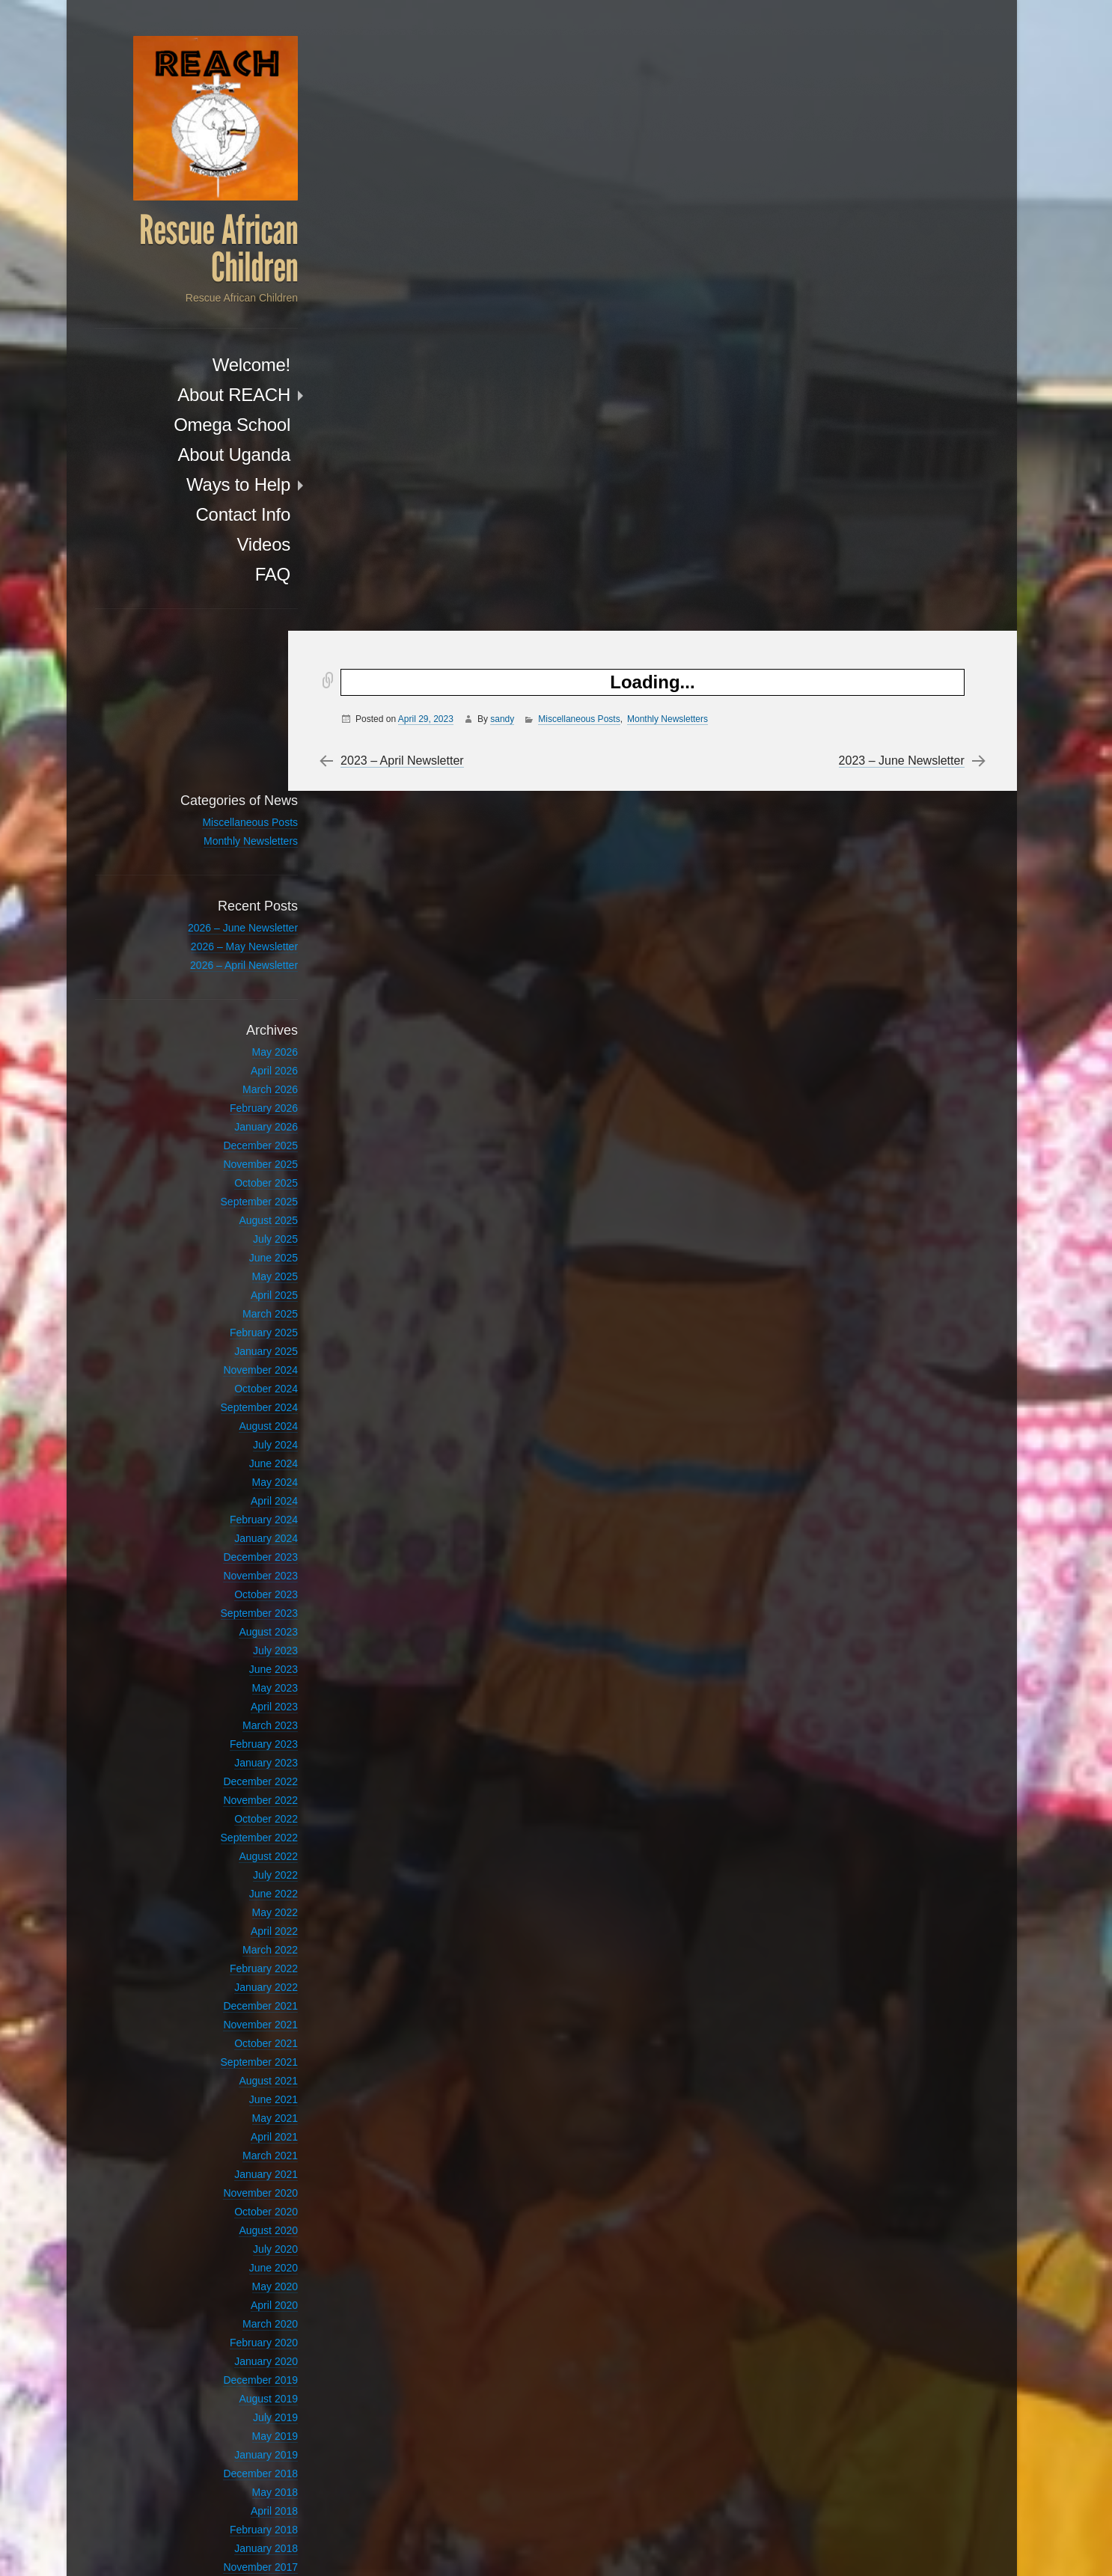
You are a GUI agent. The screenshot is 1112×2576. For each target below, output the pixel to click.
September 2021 (225, 1903)
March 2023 (236, 1566)
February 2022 (230, 1809)
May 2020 (241, 2127)
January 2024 (232, 1379)
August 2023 (234, 1472)
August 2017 (234, 2426)
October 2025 (232, 1024)
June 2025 (240, 1098)
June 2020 (240, 2108)
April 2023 (240, 1547)
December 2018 (226, 2314)
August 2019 (234, 2239)
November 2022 (226, 1641)
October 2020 (232, 2052)
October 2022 (232, 1659)
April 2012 (240, 2482)
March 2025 (236, 1154)
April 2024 (240, 1341)
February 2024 (230, 1360)
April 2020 (240, 2146)
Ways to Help (205, 486)
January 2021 (232, 2015)
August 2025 (234, 1061)
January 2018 (232, 2389)
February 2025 (230, 1173)
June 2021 (240, 1940)
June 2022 (240, 1734)
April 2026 (240, 911)
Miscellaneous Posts (585, 87)
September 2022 (225, 1678)
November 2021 (226, 1865)
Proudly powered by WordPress (752, 2546)
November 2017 (226, 2408)
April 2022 (240, 1772)
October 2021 (232, 1884)
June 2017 (240, 2464)
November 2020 (226, 2034)
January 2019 (232, 2295)
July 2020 (241, 2090)
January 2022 (232, 1828)
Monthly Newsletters (673, 87)
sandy (508, 87)
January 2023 (232, 1603)
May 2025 (241, 1117)
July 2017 (241, 2445)
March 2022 (236, 1790)
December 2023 (226, 1398)
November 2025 (226, 1005)
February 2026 (230, 949)
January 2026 (232, 967)
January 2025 (232, 1192)
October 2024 (232, 1229)
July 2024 (241, 1285)
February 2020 (230, 2183)
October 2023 (232, 1435)
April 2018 (240, 2352)
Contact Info (209, 516)
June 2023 (240, 1510)
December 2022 (226, 1622)
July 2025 (241, 1080)
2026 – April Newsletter (210, 806)
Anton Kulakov (931, 2546)
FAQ (239, 576)
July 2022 (241, 1716)
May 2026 (241, 893)
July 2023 (241, 1491)
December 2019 (226, 2221)
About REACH (200, 396)
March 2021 (236, 1996)
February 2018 (230, 2370)
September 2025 (225, 1042)
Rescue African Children (185, 250)
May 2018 (241, 2333)
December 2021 (226, 1847)
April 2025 (240, 1136)
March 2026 (236, 930)
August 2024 (234, 1267)
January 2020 (232, 2202)
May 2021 (241, 1959)
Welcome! (218, 366)
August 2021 (234, 1921)
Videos (230, 546)
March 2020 (236, 2164)
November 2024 (226, 1211)
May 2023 (241, 1529)
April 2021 (240, 1977)
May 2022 (241, 1753)
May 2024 (241, 1323)
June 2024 (240, 1304)
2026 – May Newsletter (210, 787)
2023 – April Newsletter (408, 129)
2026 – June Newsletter (209, 768)
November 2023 (226, 1416)
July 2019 (241, 2258)
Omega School (198, 426)
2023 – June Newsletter (897, 129)
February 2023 (230, 1585)
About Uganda (200, 456)
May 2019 (241, 2277)
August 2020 (234, 2071)
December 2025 (226, 986)
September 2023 (225, 1454)
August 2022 (234, 1697)
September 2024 (225, 1248)
